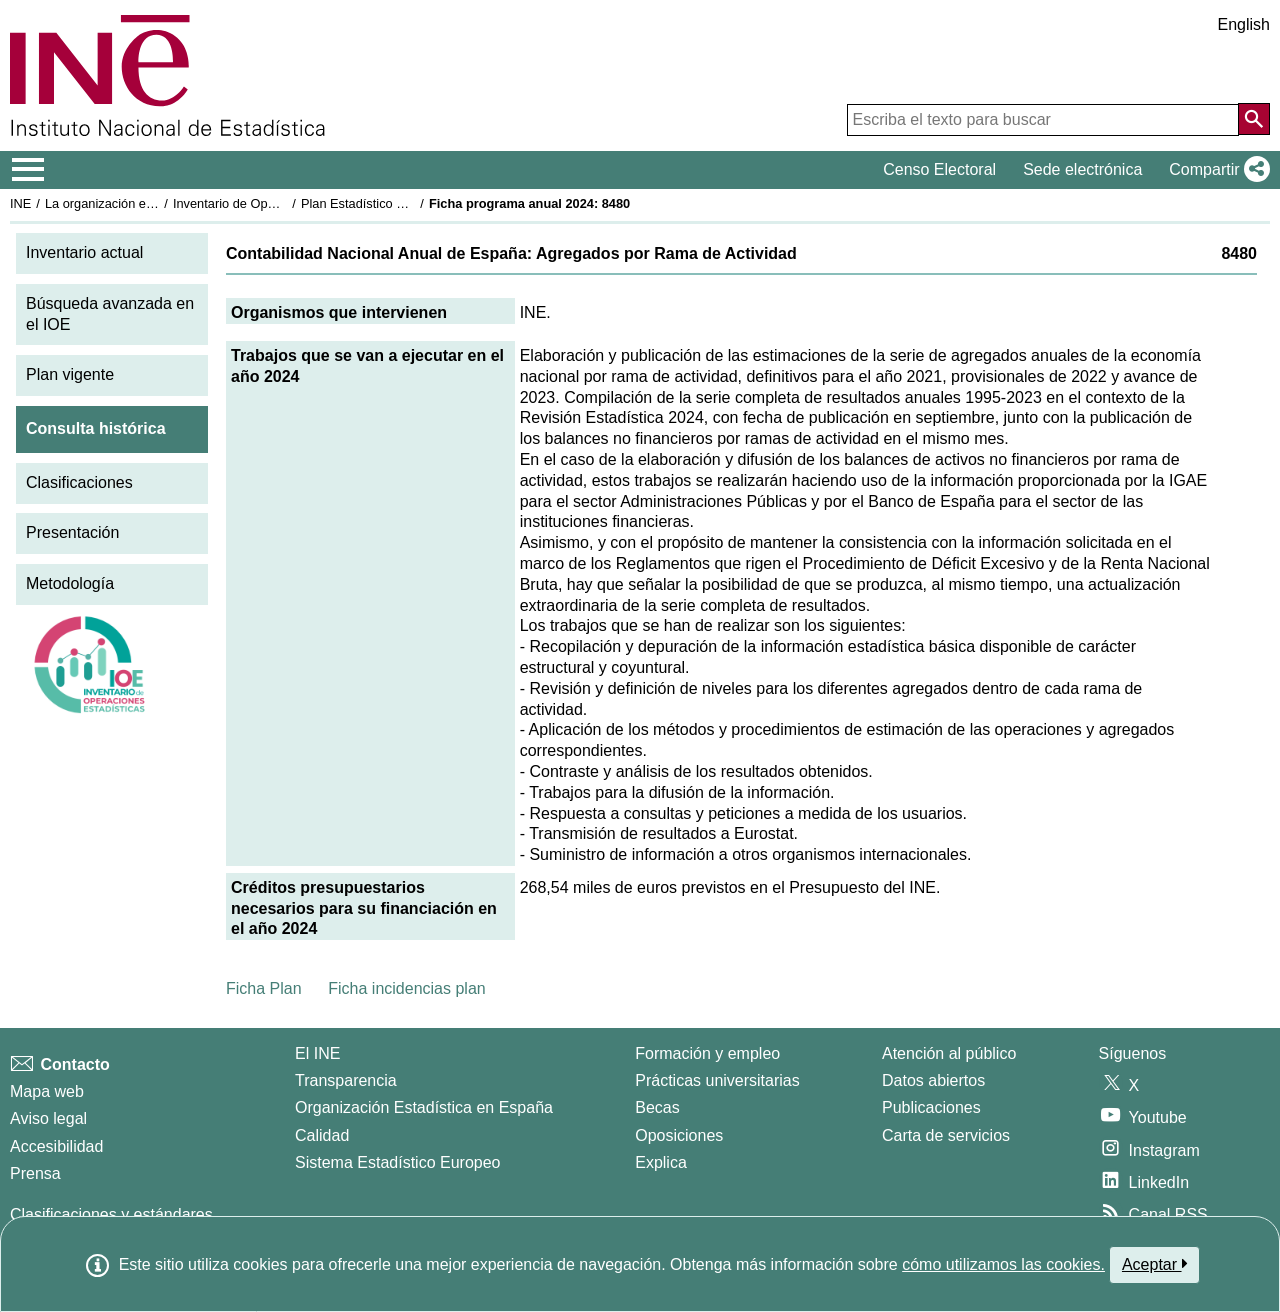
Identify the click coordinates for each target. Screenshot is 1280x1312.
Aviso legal (48, 1118)
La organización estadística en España (155, 203)
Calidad (322, 1135)
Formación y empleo (707, 1053)
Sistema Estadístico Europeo (397, 1162)
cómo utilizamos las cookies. (1003, 1264)
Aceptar (1154, 1264)
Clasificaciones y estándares (111, 1214)
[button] (1215, 170)
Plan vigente (70, 374)
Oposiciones (679, 1135)
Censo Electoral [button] (939, 169)
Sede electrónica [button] (1082, 169)
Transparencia (346, 1080)
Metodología (70, 583)
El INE (317, 1053)
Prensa (35, 1173)
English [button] (1244, 24)
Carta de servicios (946, 1135)
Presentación (72, 532)
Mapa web (47, 1091)
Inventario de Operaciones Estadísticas (284, 203)
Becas (657, 1107)
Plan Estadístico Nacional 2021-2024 (406, 203)
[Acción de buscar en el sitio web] (1254, 119)
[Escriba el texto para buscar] (1043, 120)
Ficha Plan (264, 988)
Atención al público (949, 1053)
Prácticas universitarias (717, 1080)
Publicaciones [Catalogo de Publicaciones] (931, 1107)
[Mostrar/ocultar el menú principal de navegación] (28, 170)
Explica (661, 1162)
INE (20, 203)
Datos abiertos (933, 1080)
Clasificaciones (79, 482)
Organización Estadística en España (424, 1107)
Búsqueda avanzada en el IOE (110, 314)
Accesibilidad (56, 1146)
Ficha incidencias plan (406, 988)
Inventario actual (84, 252)
